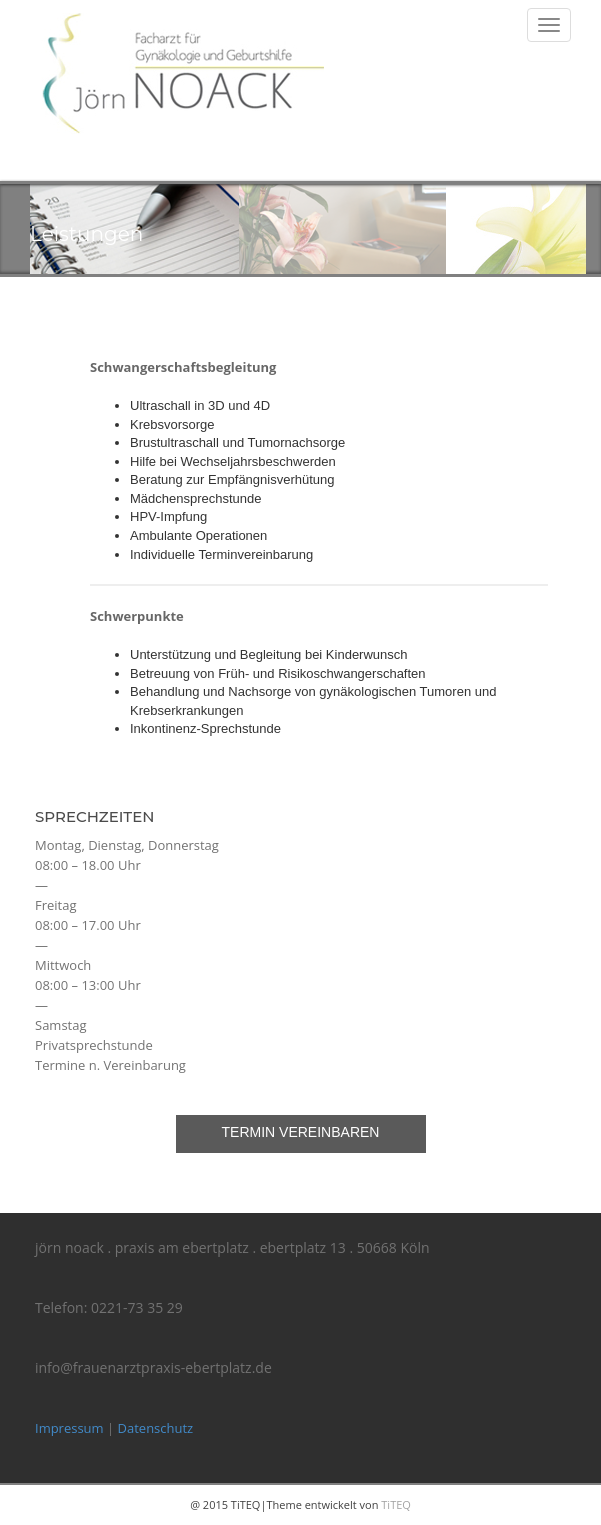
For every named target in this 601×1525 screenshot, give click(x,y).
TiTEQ (396, 1504)
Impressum (69, 1428)
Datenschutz (156, 1428)
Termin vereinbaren (301, 1132)
